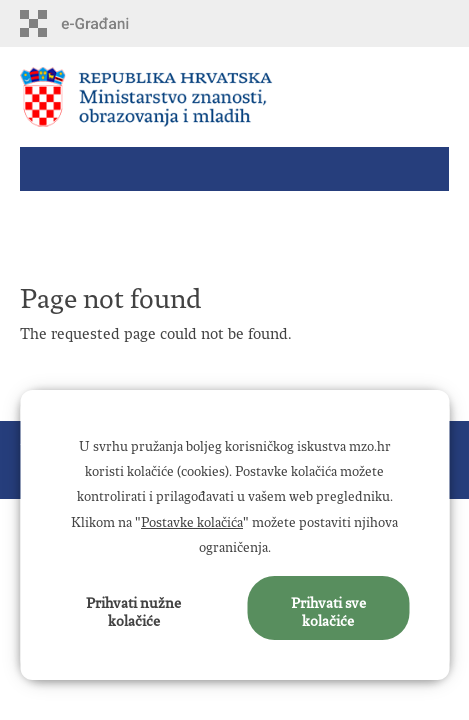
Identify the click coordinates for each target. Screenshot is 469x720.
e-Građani (105, 23)
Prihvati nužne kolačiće (133, 608)
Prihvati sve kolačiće (328, 608)
